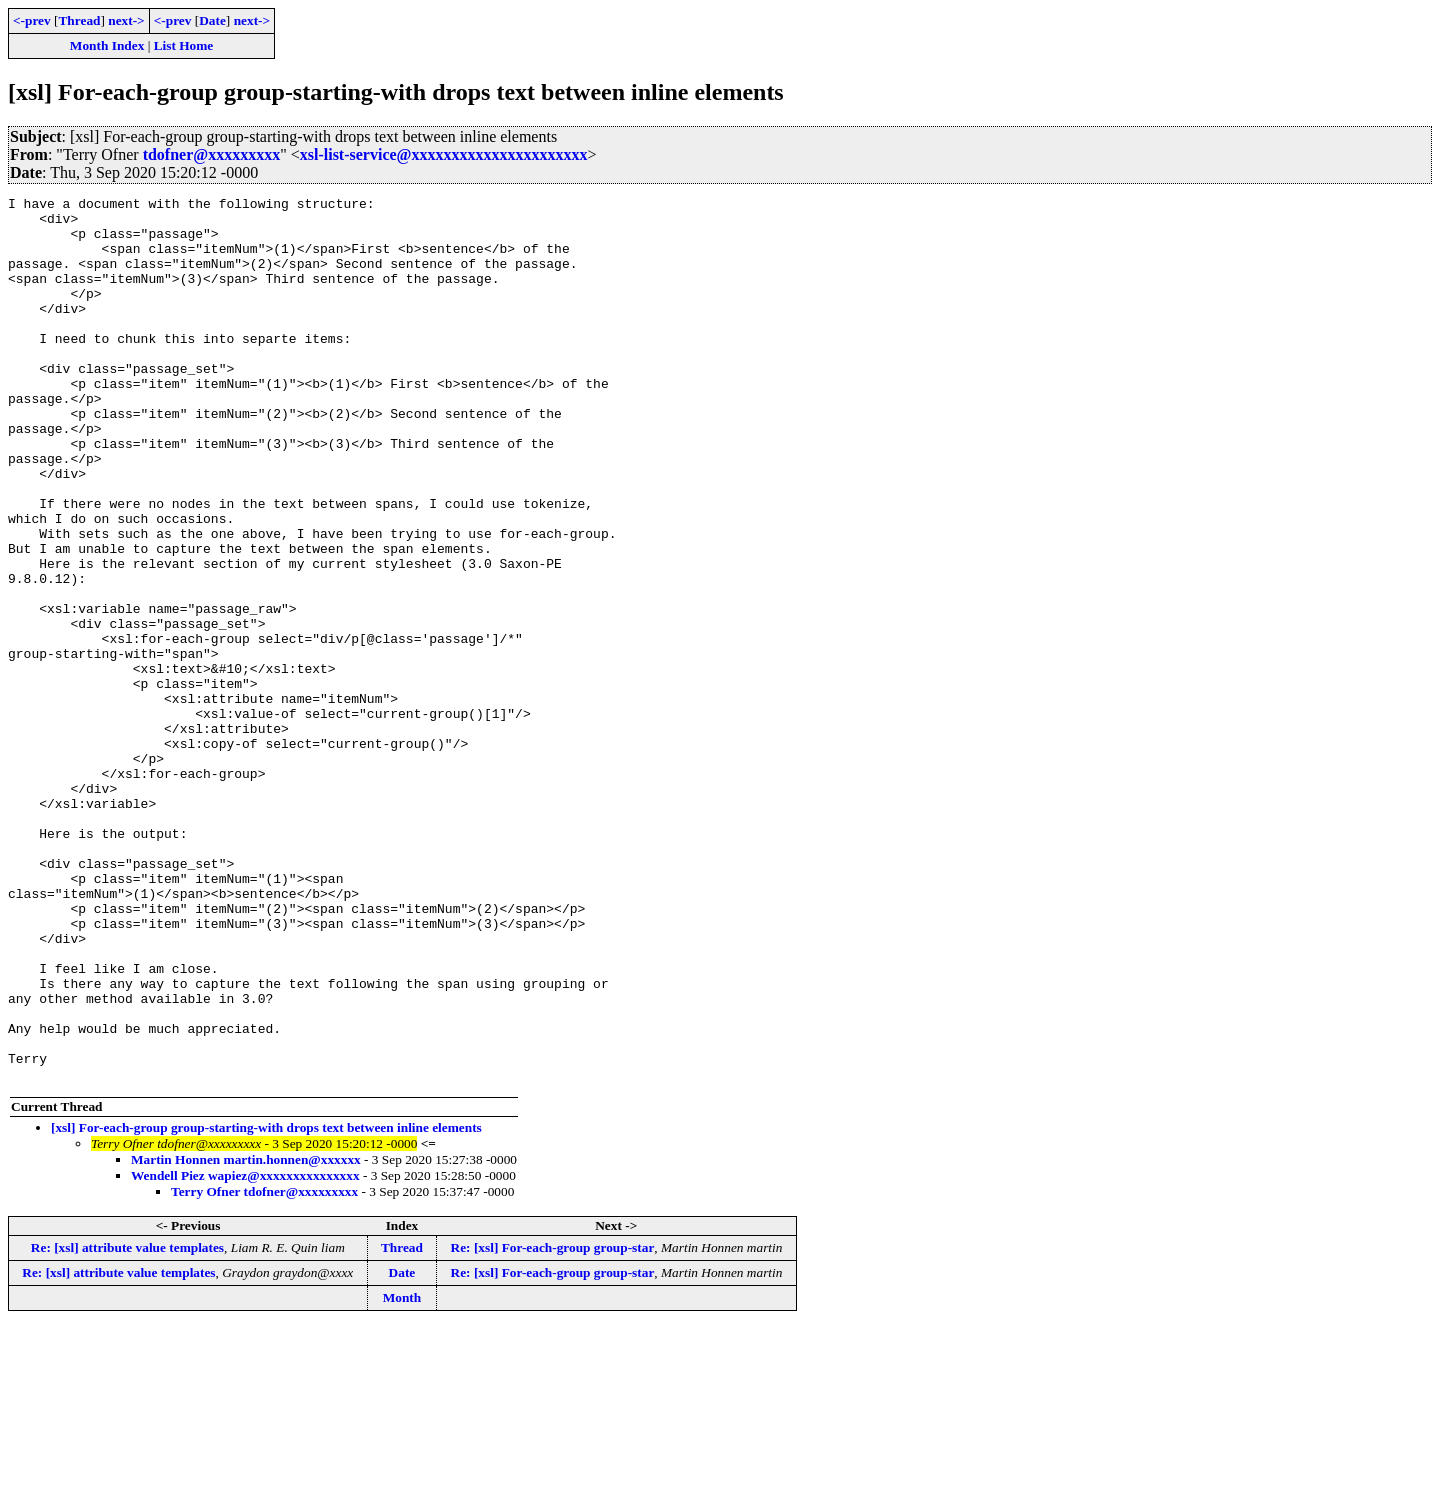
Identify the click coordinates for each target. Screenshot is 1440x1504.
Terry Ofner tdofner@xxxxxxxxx (264, 1368)
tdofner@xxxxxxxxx (212, 154)
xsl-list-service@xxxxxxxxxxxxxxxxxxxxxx (444, 154)
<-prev (32, 20)
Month (402, 1474)
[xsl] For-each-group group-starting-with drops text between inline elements (266, 1304)
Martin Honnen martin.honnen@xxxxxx (246, 1336)
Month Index (107, 45)
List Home (184, 45)
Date (212, 20)
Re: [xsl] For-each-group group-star (553, 1424)
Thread (79, 20)
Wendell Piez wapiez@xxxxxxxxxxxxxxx (245, 1352)
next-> (126, 20)
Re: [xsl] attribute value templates (127, 1424)
